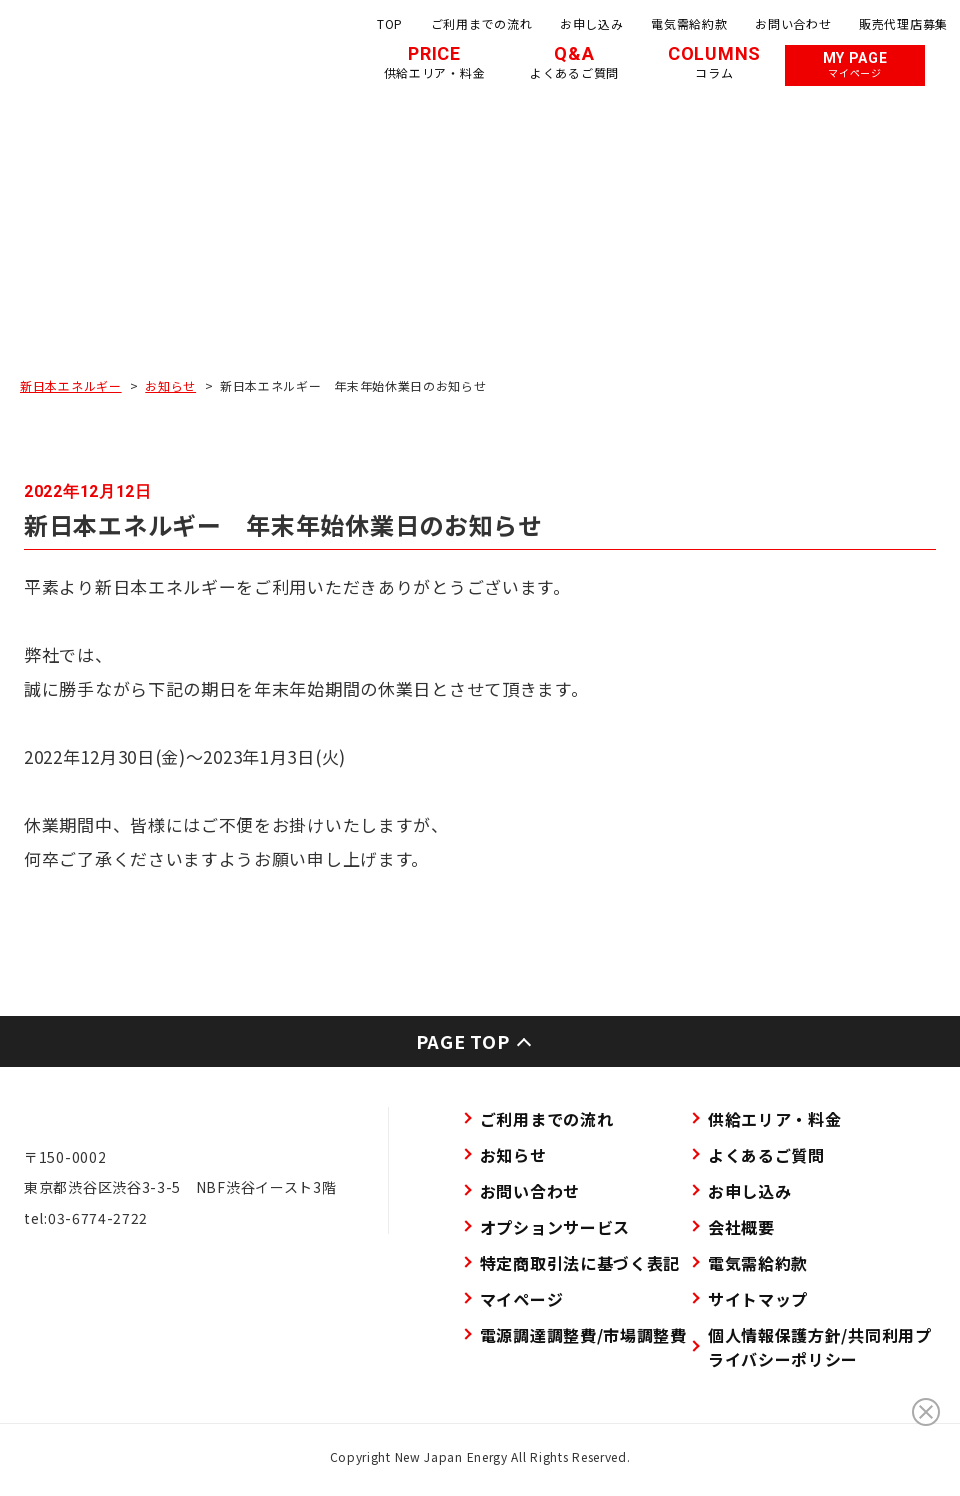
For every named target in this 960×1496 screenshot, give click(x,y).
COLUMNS (714, 62)
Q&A (574, 62)
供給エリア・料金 (775, 1119)
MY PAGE (855, 65)
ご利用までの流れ (482, 23)
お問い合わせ (793, 23)
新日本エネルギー (71, 385)
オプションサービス (555, 1227)
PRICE (435, 62)
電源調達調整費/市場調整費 (583, 1335)
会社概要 (741, 1227)
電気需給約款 (689, 23)
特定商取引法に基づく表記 (580, 1263)
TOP (390, 23)
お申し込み (592, 23)
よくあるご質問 (766, 1155)
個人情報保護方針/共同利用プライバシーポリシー (820, 1347)
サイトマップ (758, 1299)
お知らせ (170, 385)
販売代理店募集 (903, 23)
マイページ (522, 1299)
